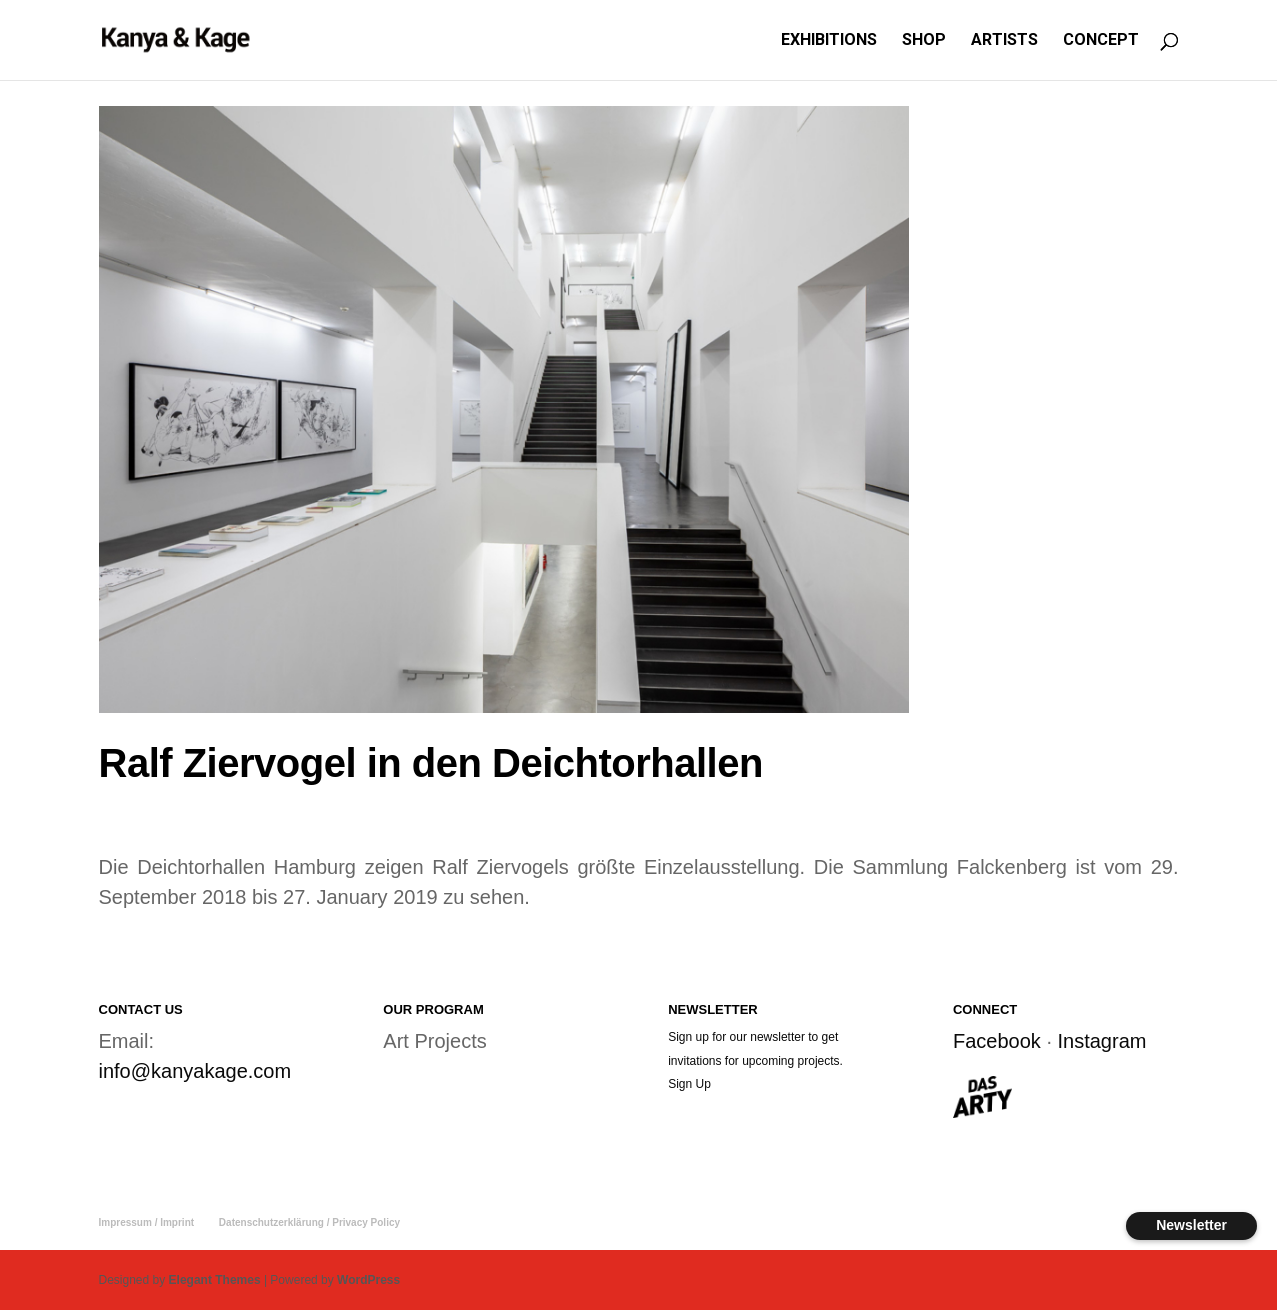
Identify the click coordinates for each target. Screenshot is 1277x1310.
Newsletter (1191, 1225)
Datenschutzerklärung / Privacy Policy (309, 1222)
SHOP (924, 41)
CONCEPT (1101, 41)
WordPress (368, 1280)
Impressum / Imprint (147, 1222)
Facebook (997, 1041)
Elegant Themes (215, 1280)
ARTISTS (1004, 41)
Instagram (1102, 1041)
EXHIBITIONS (829, 41)
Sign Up (689, 1084)
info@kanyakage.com (195, 1071)
